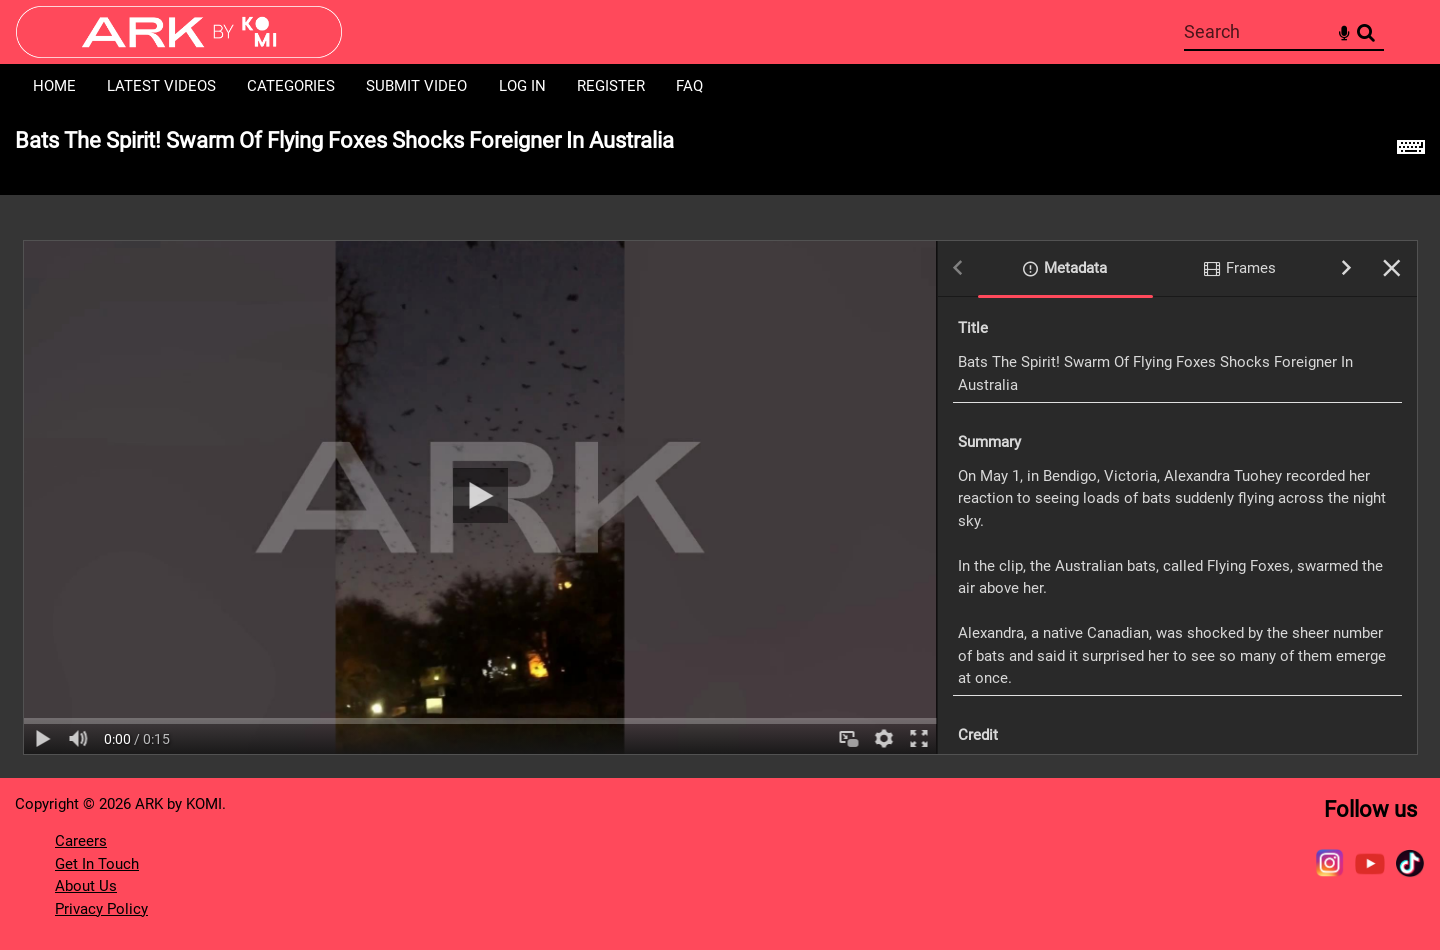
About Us (86, 886)
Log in (522, 86)
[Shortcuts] (1411, 152)
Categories (291, 86)
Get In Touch (97, 864)
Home (54, 86)
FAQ (689, 86)
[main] (720, 443)
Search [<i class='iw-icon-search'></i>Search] (1366, 31)
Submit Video (416, 86)
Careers (81, 841)
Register (611, 86)
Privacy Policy (101, 909)
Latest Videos (161, 86)
